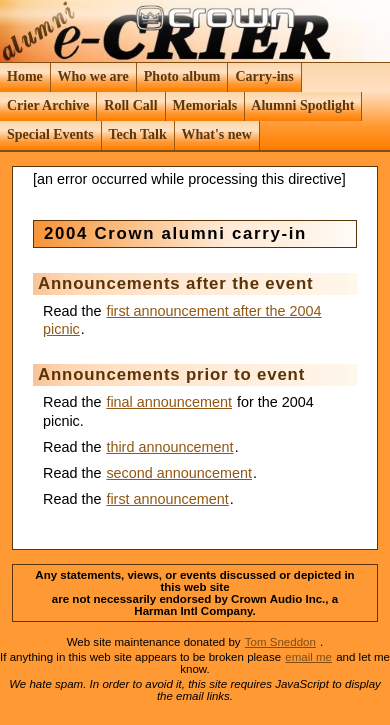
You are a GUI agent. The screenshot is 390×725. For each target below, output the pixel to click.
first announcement (167, 499)
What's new (216, 134)
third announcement (169, 447)
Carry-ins (264, 76)
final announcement (169, 402)
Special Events (51, 134)
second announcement (179, 473)
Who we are (93, 76)
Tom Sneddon (280, 642)
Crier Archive (48, 105)
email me (308, 657)
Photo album (182, 76)
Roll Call (131, 105)
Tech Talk (137, 134)
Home (25, 76)
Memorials (205, 105)
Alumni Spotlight (303, 105)
